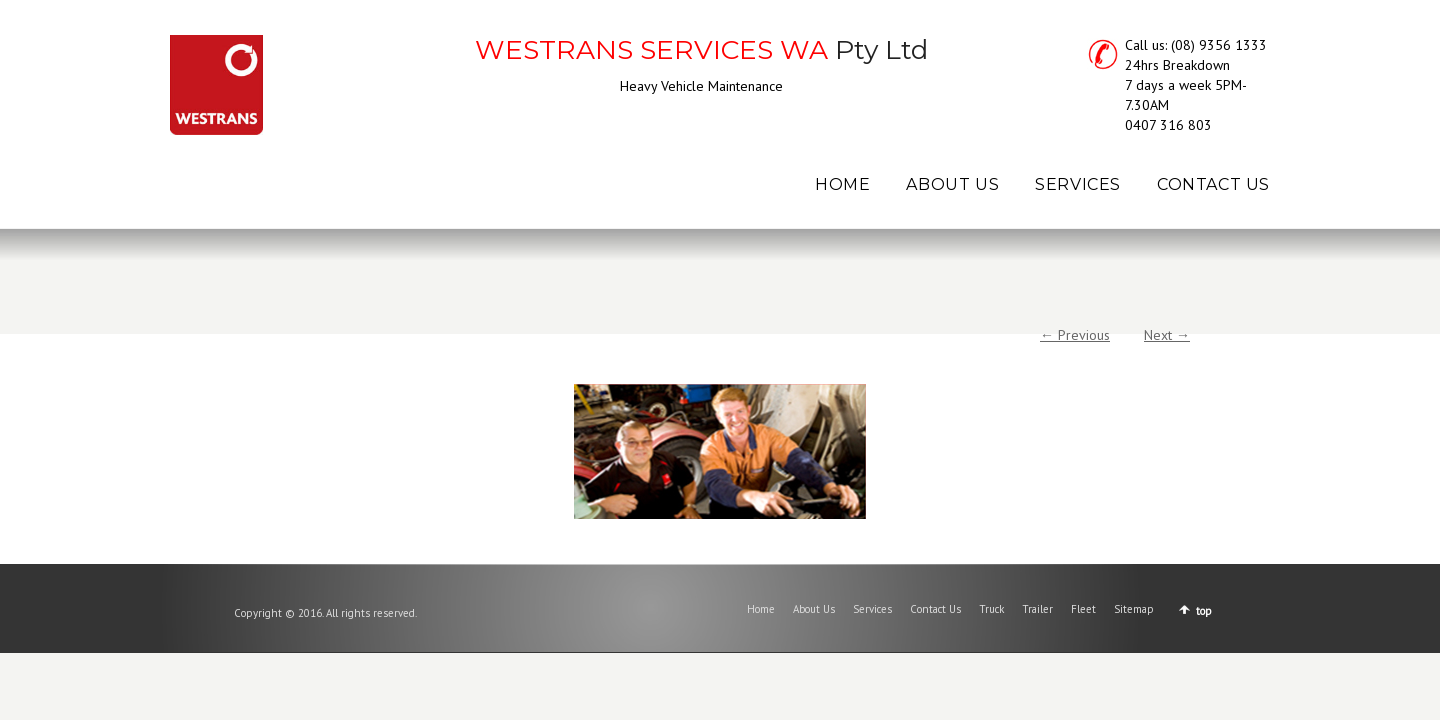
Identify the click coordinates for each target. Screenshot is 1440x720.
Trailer (1037, 609)
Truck (991, 609)
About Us (814, 609)
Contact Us (935, 609)
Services (872, 609)
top (1204, 611)
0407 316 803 (1168, 125)
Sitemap (1134, 609)
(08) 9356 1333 (1219, 45)
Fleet (1083, 609)
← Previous (1075, 335)
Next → (1167, 335)
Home (761, 609)
